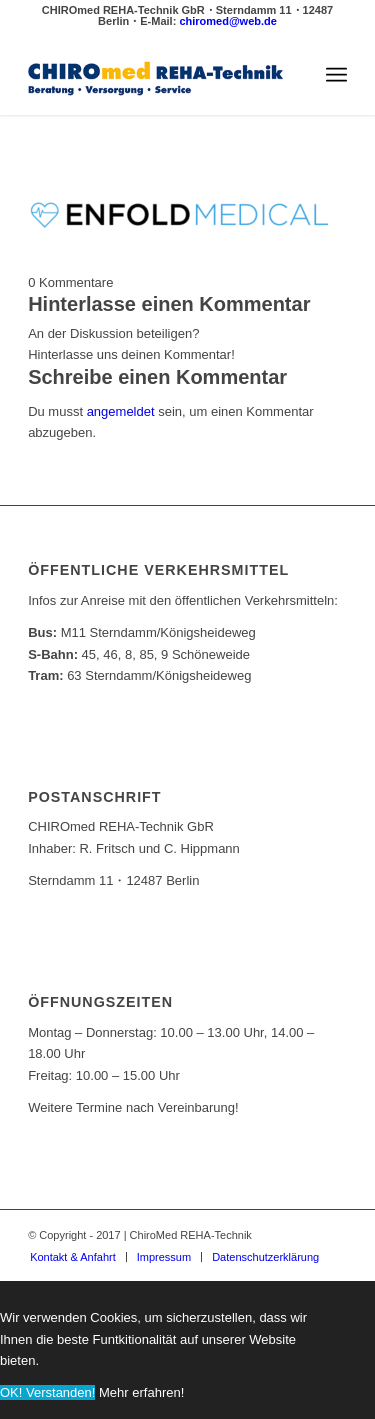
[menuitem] (336, 75)
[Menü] (336, 75)
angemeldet (121, 411)
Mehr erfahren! (141, 1392)
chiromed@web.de (228, 21)
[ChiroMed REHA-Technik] (155, 75)
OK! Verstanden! (47, 1392)
